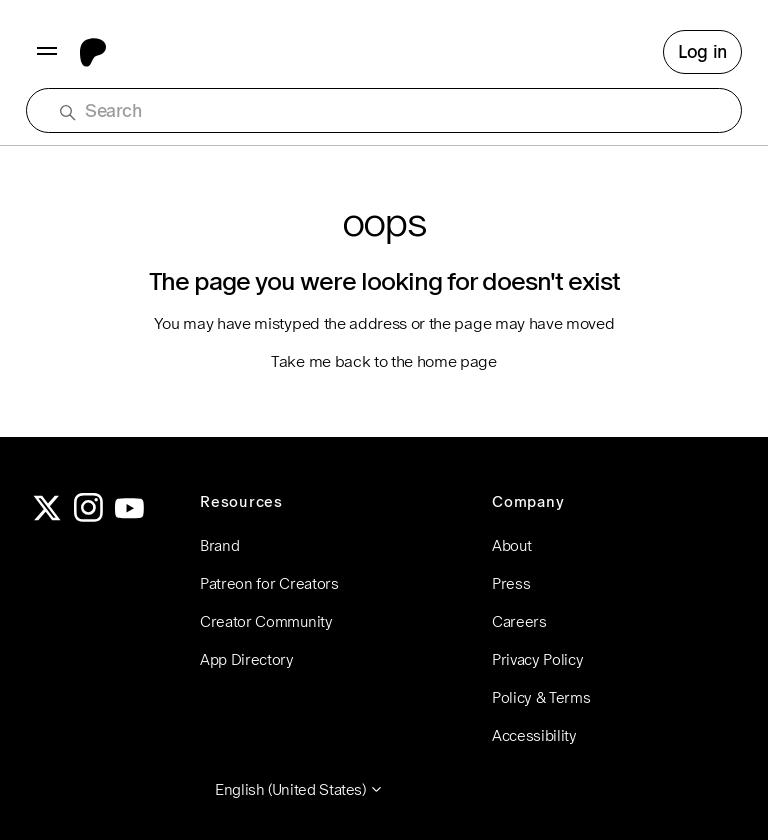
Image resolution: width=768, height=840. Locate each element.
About (511, 545)
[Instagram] (89, 516)
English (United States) (299, 789)
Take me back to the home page (384, 361)
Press (511, 583)
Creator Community (266, 621)
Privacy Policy (538, 659)
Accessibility (534, 735)
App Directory (247, 659)
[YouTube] (130, 516)
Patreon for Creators (269, 583)
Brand (219, 545)
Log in (702, 51)
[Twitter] (47, 516)
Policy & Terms (541, 697)
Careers (519, 621)
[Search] (394, 110)
